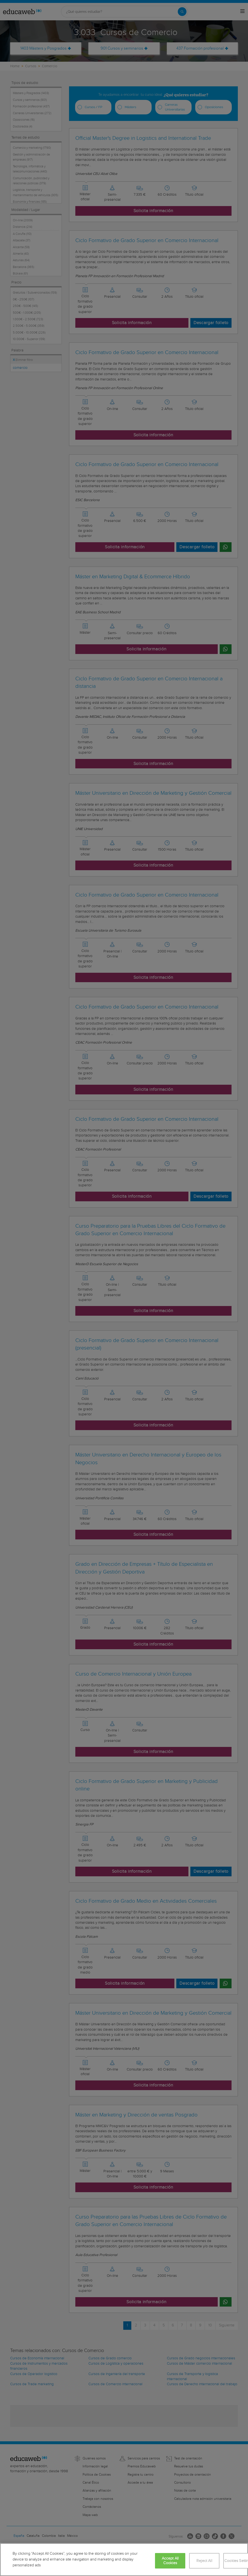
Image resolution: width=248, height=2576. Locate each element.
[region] (124, 2559)
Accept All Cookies (170, 2560)
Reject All (204, 2561)
